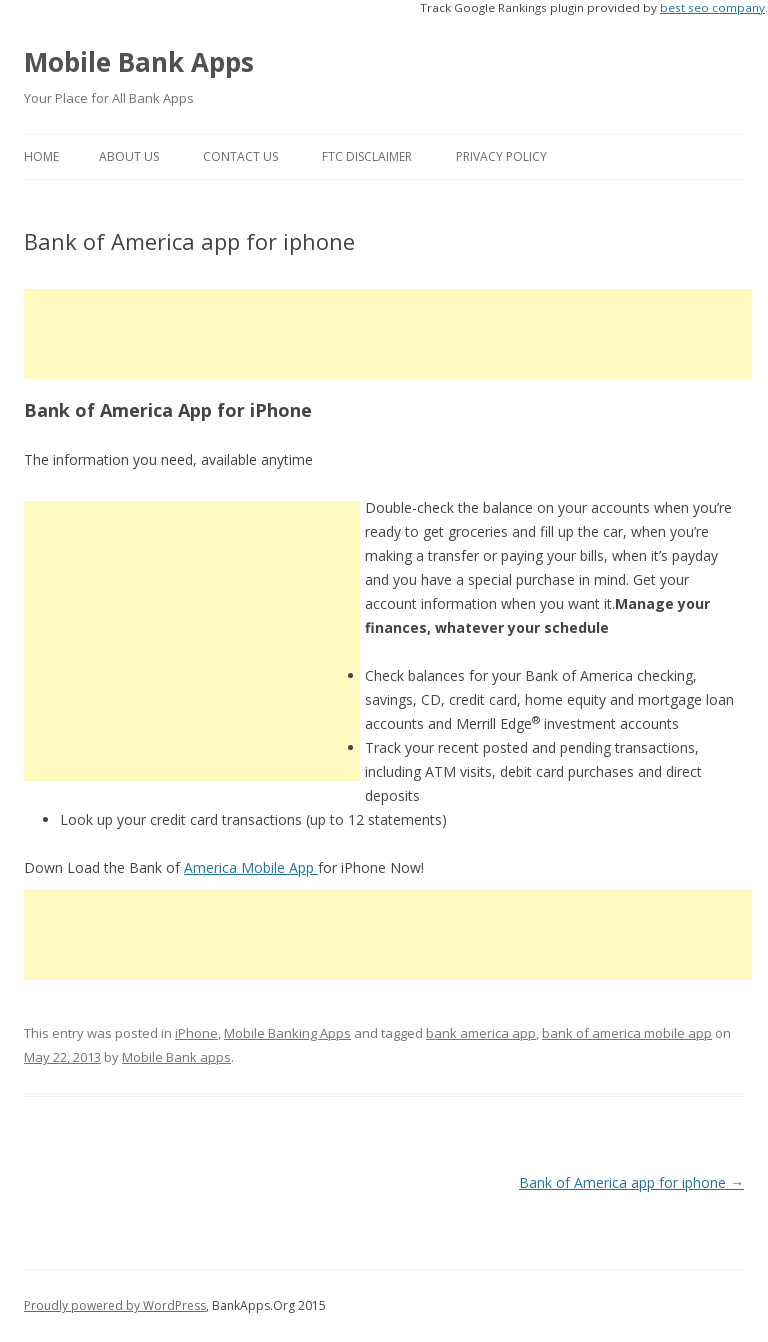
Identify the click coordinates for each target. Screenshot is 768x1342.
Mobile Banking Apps (287, 1033)
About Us (129, 156)
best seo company (712, 7)
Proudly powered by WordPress (115, 1305)
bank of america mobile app (627, 1033)
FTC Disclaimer (367, 156)
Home (41, 156)
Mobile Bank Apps (139, 62)
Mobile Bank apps (176, 1057)
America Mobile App (251, 867)
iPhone (196, 1033)
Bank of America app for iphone (631, 1182)
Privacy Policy (501, 156)
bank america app (481, 1033)
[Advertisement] (388, 334)
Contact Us (240, 156)
